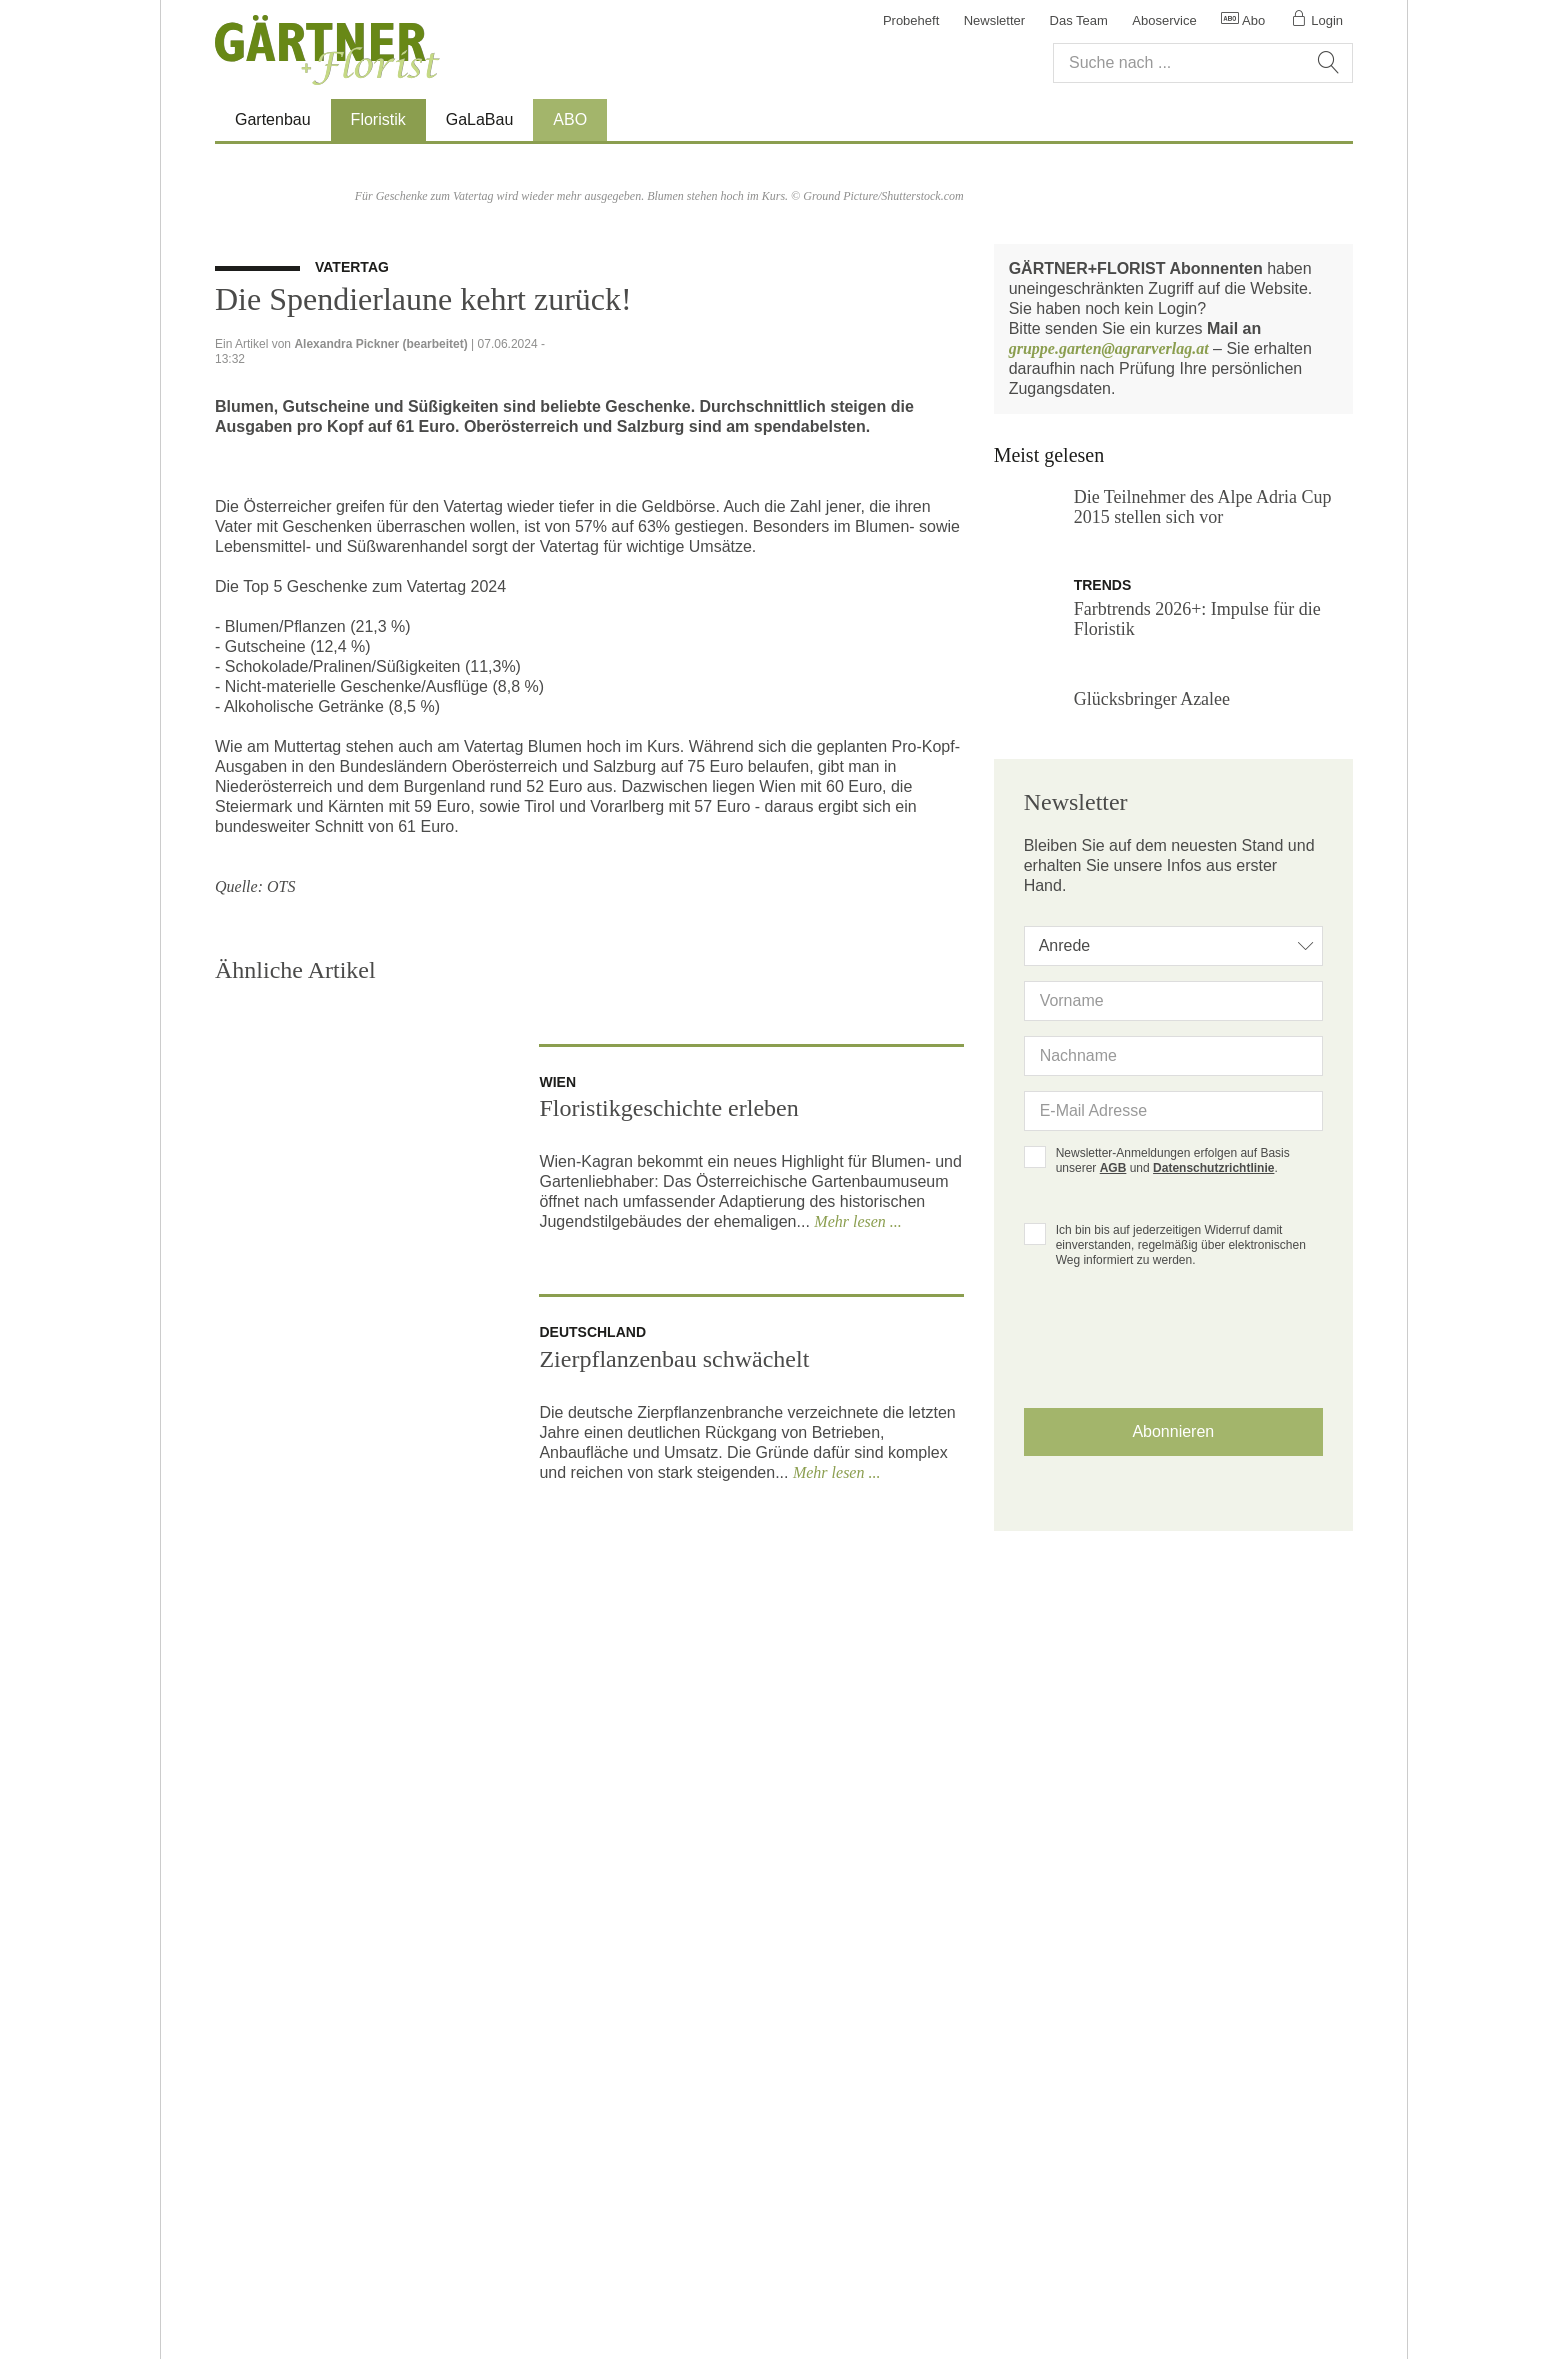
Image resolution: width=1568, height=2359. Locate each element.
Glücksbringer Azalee (1152, 1093)
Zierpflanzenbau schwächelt (674, 1838)
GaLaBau (480, 119)
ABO (570, 119)
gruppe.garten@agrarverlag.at (1109, 742)
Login (1316, 20)
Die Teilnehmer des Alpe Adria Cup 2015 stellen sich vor (1203, 901)
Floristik (388, 119)
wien (557, 1561)
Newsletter (994, 20)
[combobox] (1173, 1352)
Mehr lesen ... (858, 1700)
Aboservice (1164, 20)
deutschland (592, 1811)
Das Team (1079, 20)
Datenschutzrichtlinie (1213, 1574)
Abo (1243, 20)
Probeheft (911, 20)
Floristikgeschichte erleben (668, 1587)
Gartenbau (273, 119)
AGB (1113, 1574)
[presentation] (1173, 1760)
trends (1104, 979)
